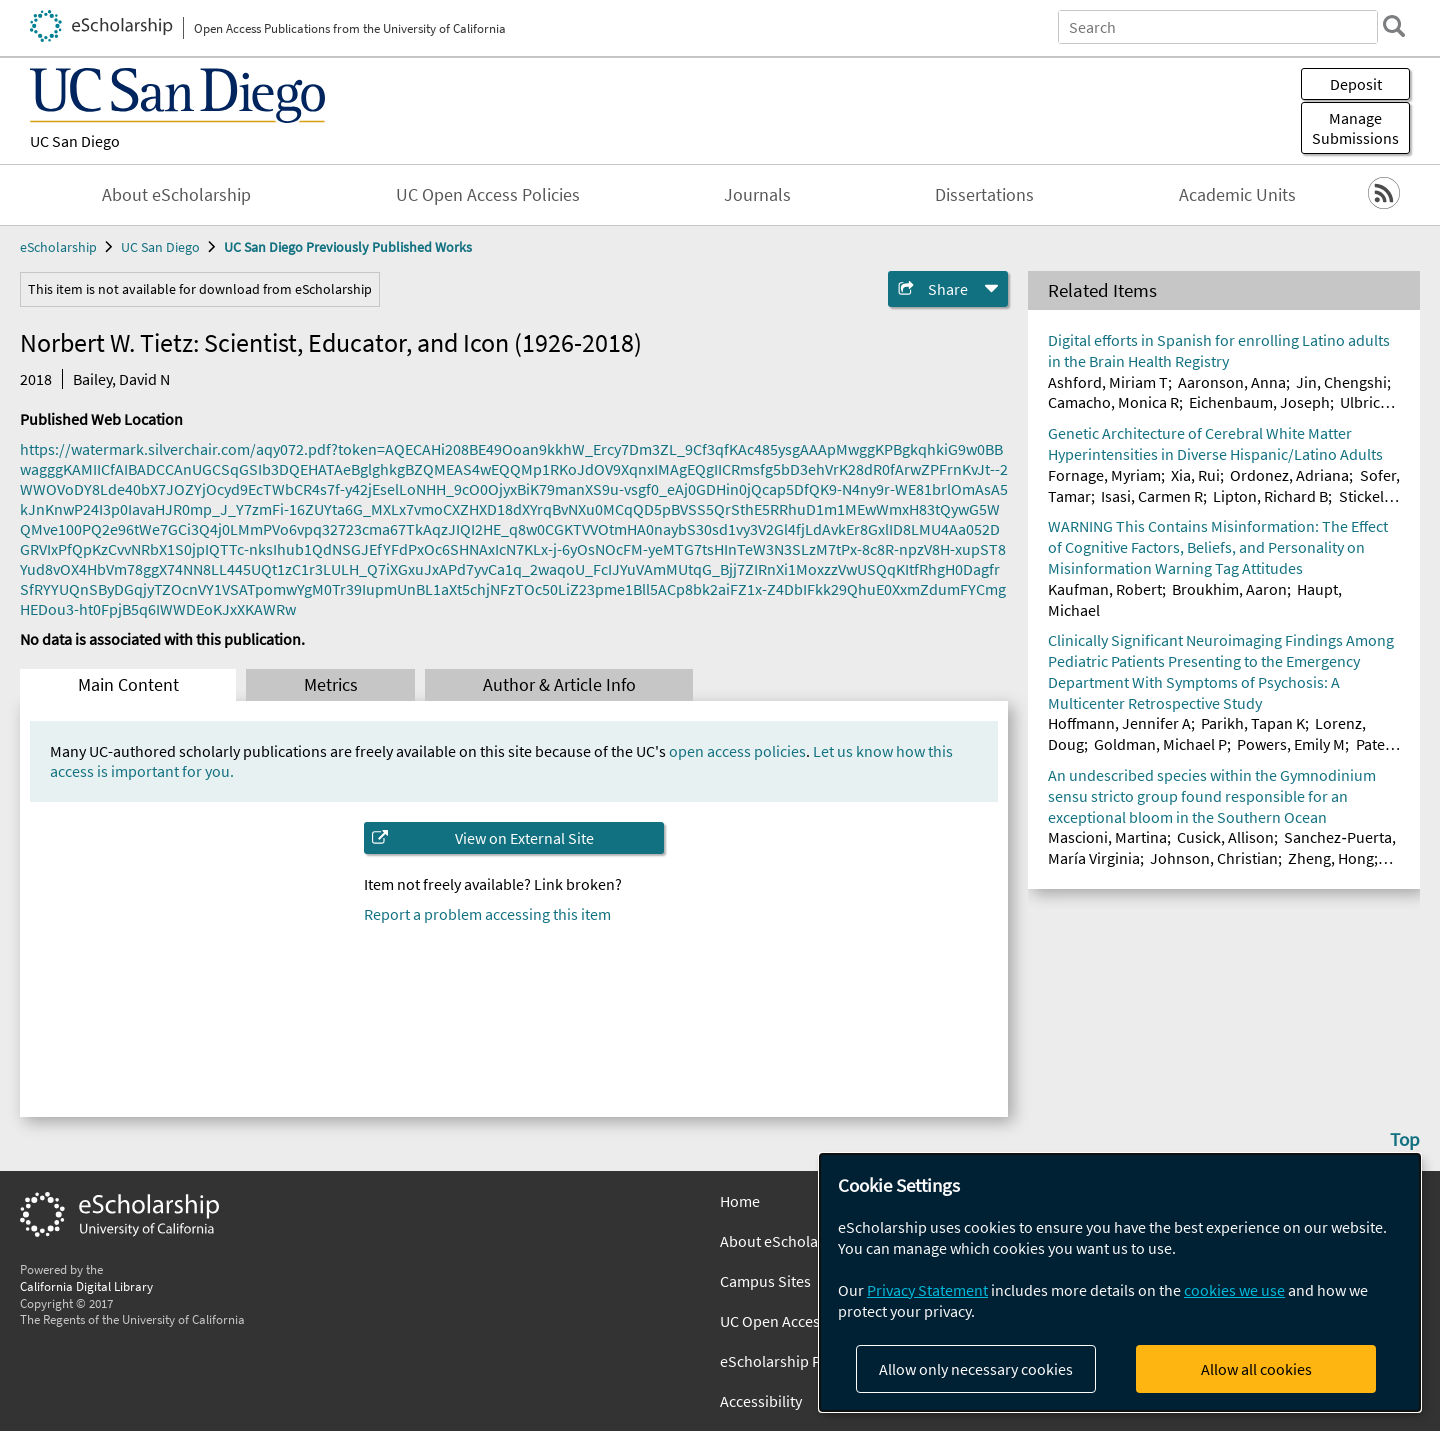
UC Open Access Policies (488, 195)
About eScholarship (176, 195)
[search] (1394, 26)
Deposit (1356, 84)
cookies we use (1234, 1290)
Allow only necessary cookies (976, 1369)
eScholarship (58, 247)
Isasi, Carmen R (1152, 496)
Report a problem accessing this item (487, 914)
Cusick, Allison (1225, 837)
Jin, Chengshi (1341, 382)
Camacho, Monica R (1113, 402)
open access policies (737, 751)
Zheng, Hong (1331, 858)
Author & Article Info (559, 685)
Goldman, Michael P (1160, 744)
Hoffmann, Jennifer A (1119, 723)
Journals (757, 195)
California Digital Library (86, 1286)
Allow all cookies (1256, 1369)
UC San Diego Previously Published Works (348, 247)
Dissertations (984, 195)
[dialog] (1120, 1282)
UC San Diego (75, 141)
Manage (1355, 128)
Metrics (331, 685)
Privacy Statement (927, 1290)
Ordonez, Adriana (1289, 475)
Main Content (128, 685)
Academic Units (1237, 195)
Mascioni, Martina (1107, 837)
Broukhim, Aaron (1229, 589)
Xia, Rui (1195, 475)
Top (1405, 1139)
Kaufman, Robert (1105, 589)
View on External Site (524, 838)
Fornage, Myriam (1104, 475)
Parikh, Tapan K (1253, 723)
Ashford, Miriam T (1108, 382)
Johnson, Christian (1214, 858)
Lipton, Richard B (1270, 496)
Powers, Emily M (1291, 744)
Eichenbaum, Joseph (1259, 402)
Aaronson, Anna (1232, 382)
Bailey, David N (121, 379)
